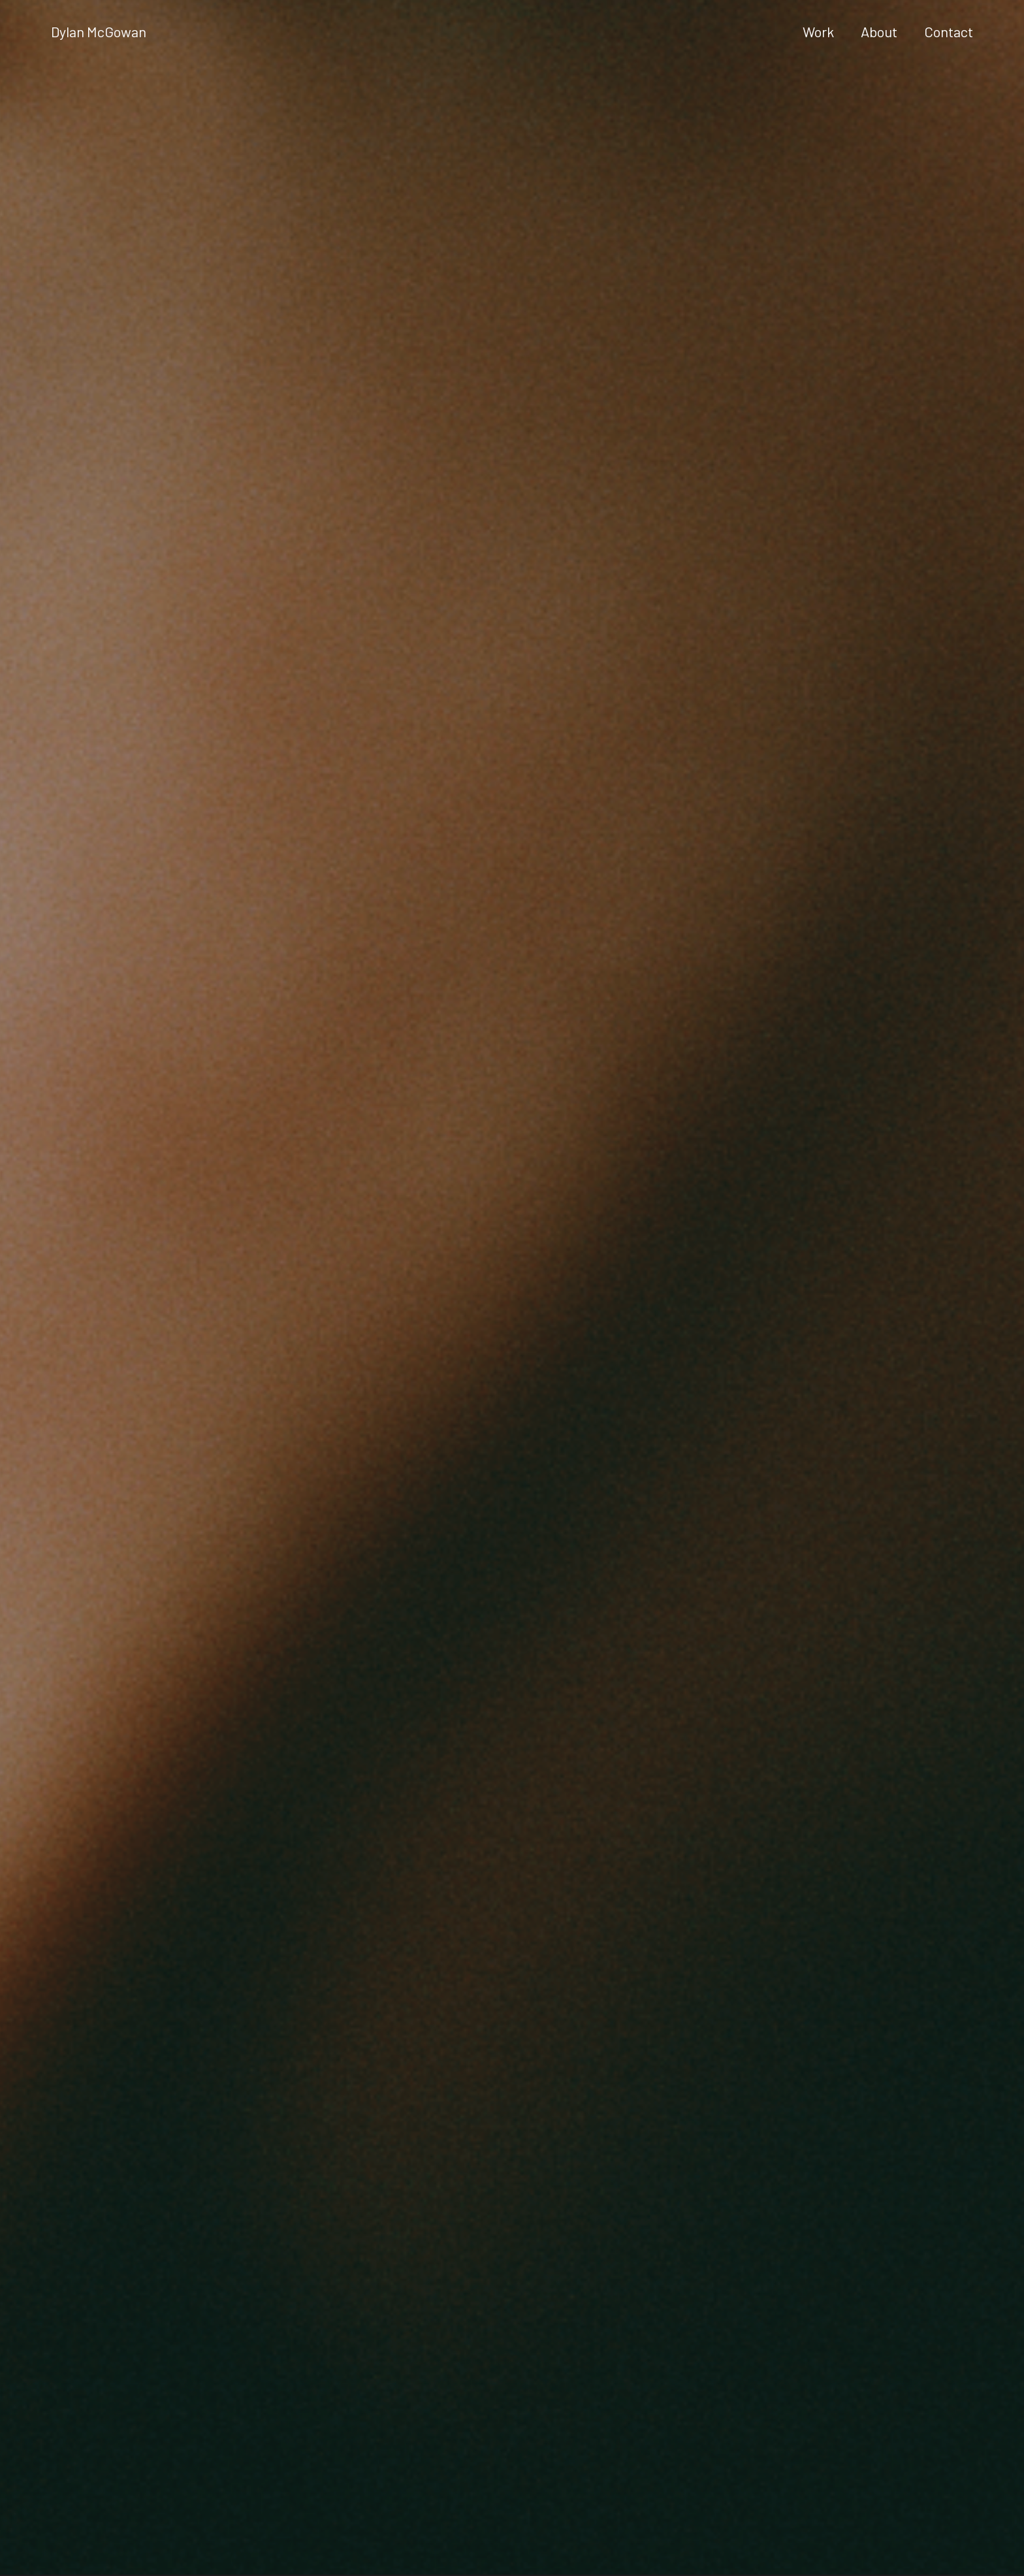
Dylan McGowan (98, 32)
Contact (948, 32)
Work (818, 32)
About (879, 32)
